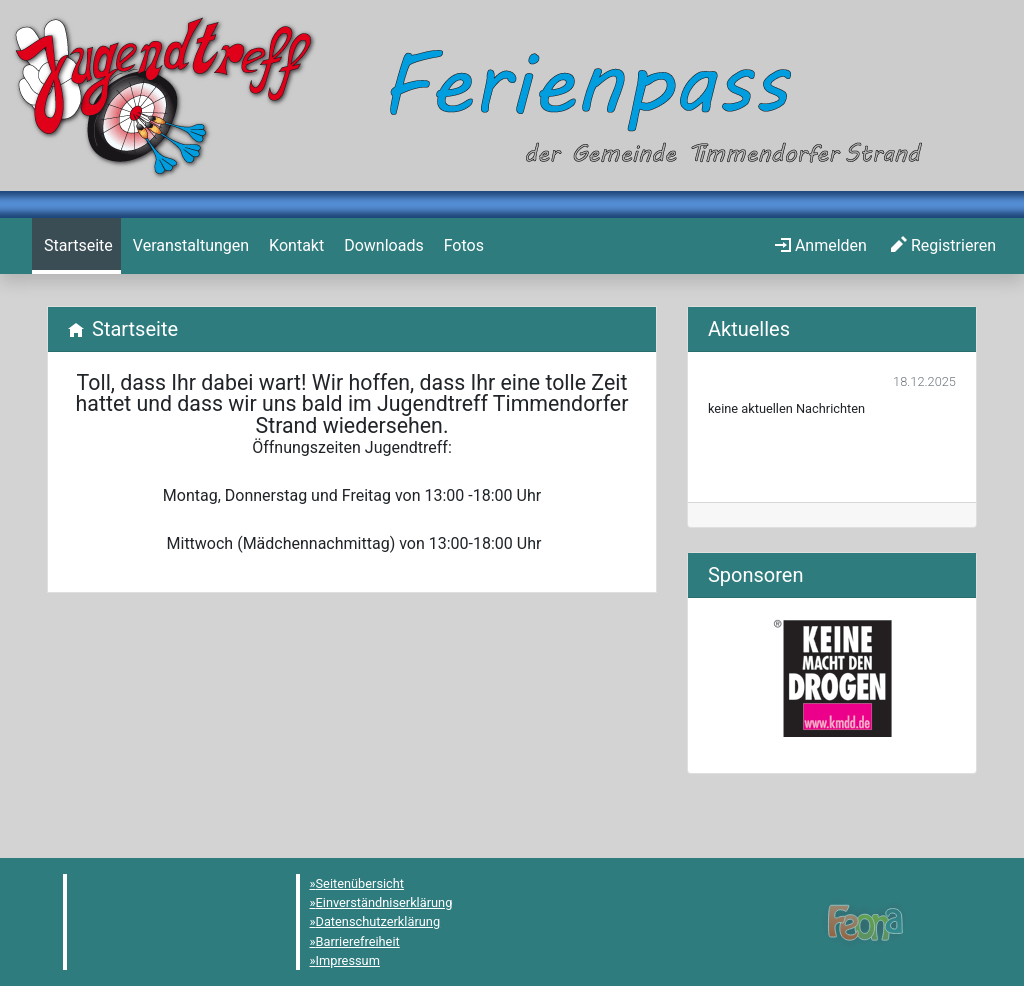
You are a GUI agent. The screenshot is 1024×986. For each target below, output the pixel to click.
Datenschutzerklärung (378, 921)
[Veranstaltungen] (189, 246)
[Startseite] (76, 246)
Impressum (348, 960)
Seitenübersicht (360, 883)
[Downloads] (381, 246)
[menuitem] (76, 246)
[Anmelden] (821, 246)
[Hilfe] (462, 246)
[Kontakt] (294, 246)
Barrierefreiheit (358, 941)
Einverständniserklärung (384, 902)
